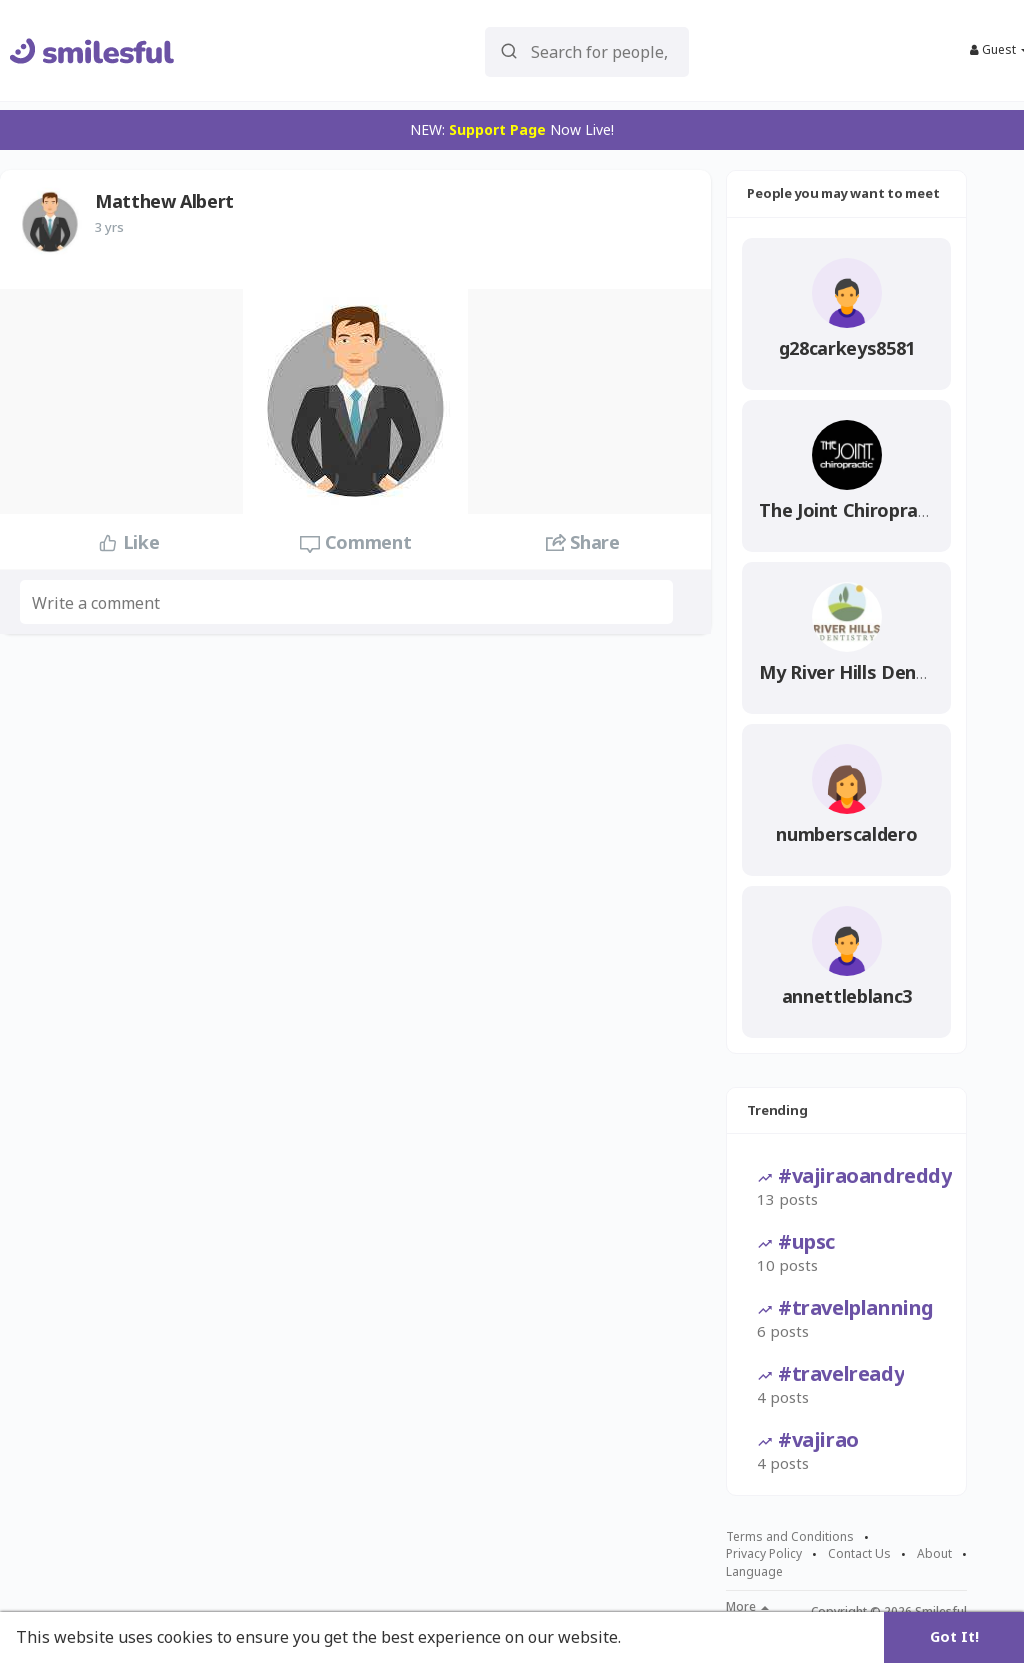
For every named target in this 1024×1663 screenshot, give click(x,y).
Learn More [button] (672, 1637)
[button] (587, 50)
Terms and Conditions (790, 1537)
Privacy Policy (764, 1554)
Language (754, 1571)
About (934, 1554)
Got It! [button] (954, 1636)
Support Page (497, 129)
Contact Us (859, 1554)
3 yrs (109, 227)
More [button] (747, 1607)
